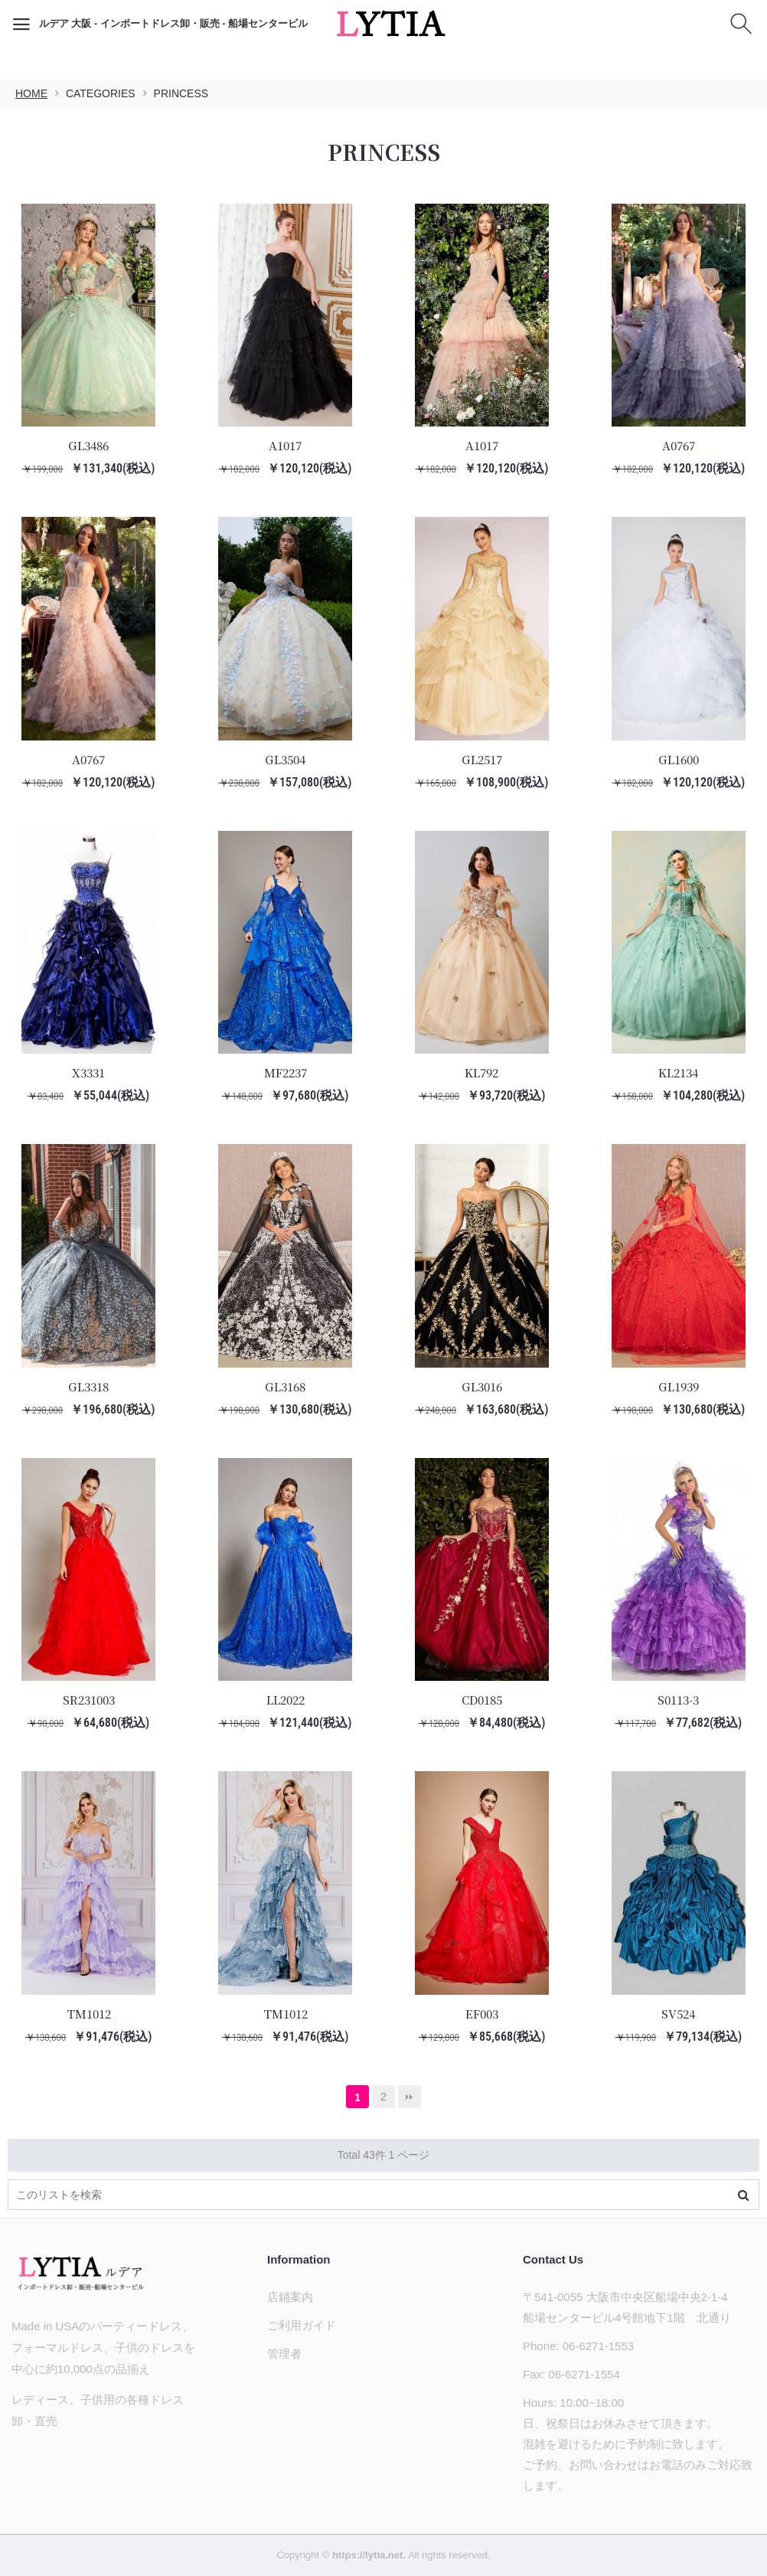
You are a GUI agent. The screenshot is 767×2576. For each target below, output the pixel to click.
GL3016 (482, 1386)
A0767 (678, 445)
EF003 (481, 2014)
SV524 (678, 2014)
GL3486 (88, 445)
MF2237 (285, 1072)
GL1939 (678, 1386)
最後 (409, 2096)
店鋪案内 (290, 2296)
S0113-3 (678, 1700)
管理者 (284, 2353)
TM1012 (89, 2014)
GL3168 (285, 1386)
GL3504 (285, 759)
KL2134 (678, 1072)
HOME (31, 93)
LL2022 (285, 1700)
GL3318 (88, 1386)
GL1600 (678, 759)
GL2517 (482, 759)
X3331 (88, 1072)
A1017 (285, 445)
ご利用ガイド (301, 2325)
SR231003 (89, 1700)
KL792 (481, 1072)
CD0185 (482, 1700)
